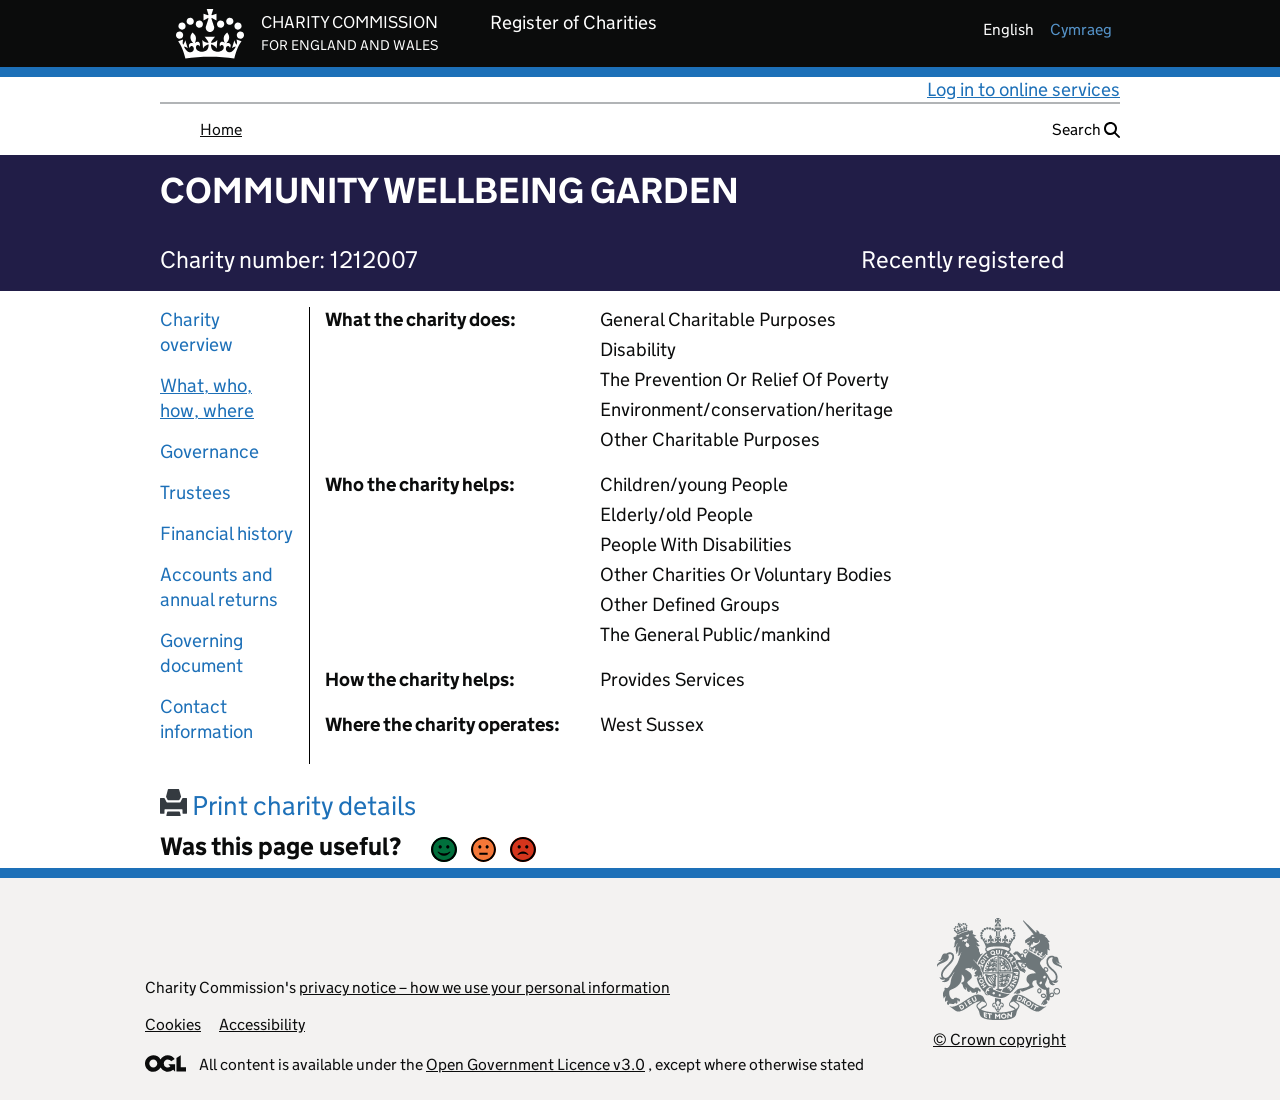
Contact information (206, 719)
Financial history (226, 533)
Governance (209, 451)
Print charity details (288, 805)
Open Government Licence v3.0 (535, 1064)
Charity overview (196, 332)
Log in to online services (1023, 89)
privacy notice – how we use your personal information (484, 987)
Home (221, 129)
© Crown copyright (999, 1039)
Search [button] (1086, 129)
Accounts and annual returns (219, 587)
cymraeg (1081, 29)
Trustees (195, 492)
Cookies (173, 1024)
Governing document (201, 653)
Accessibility (262, 1024)
